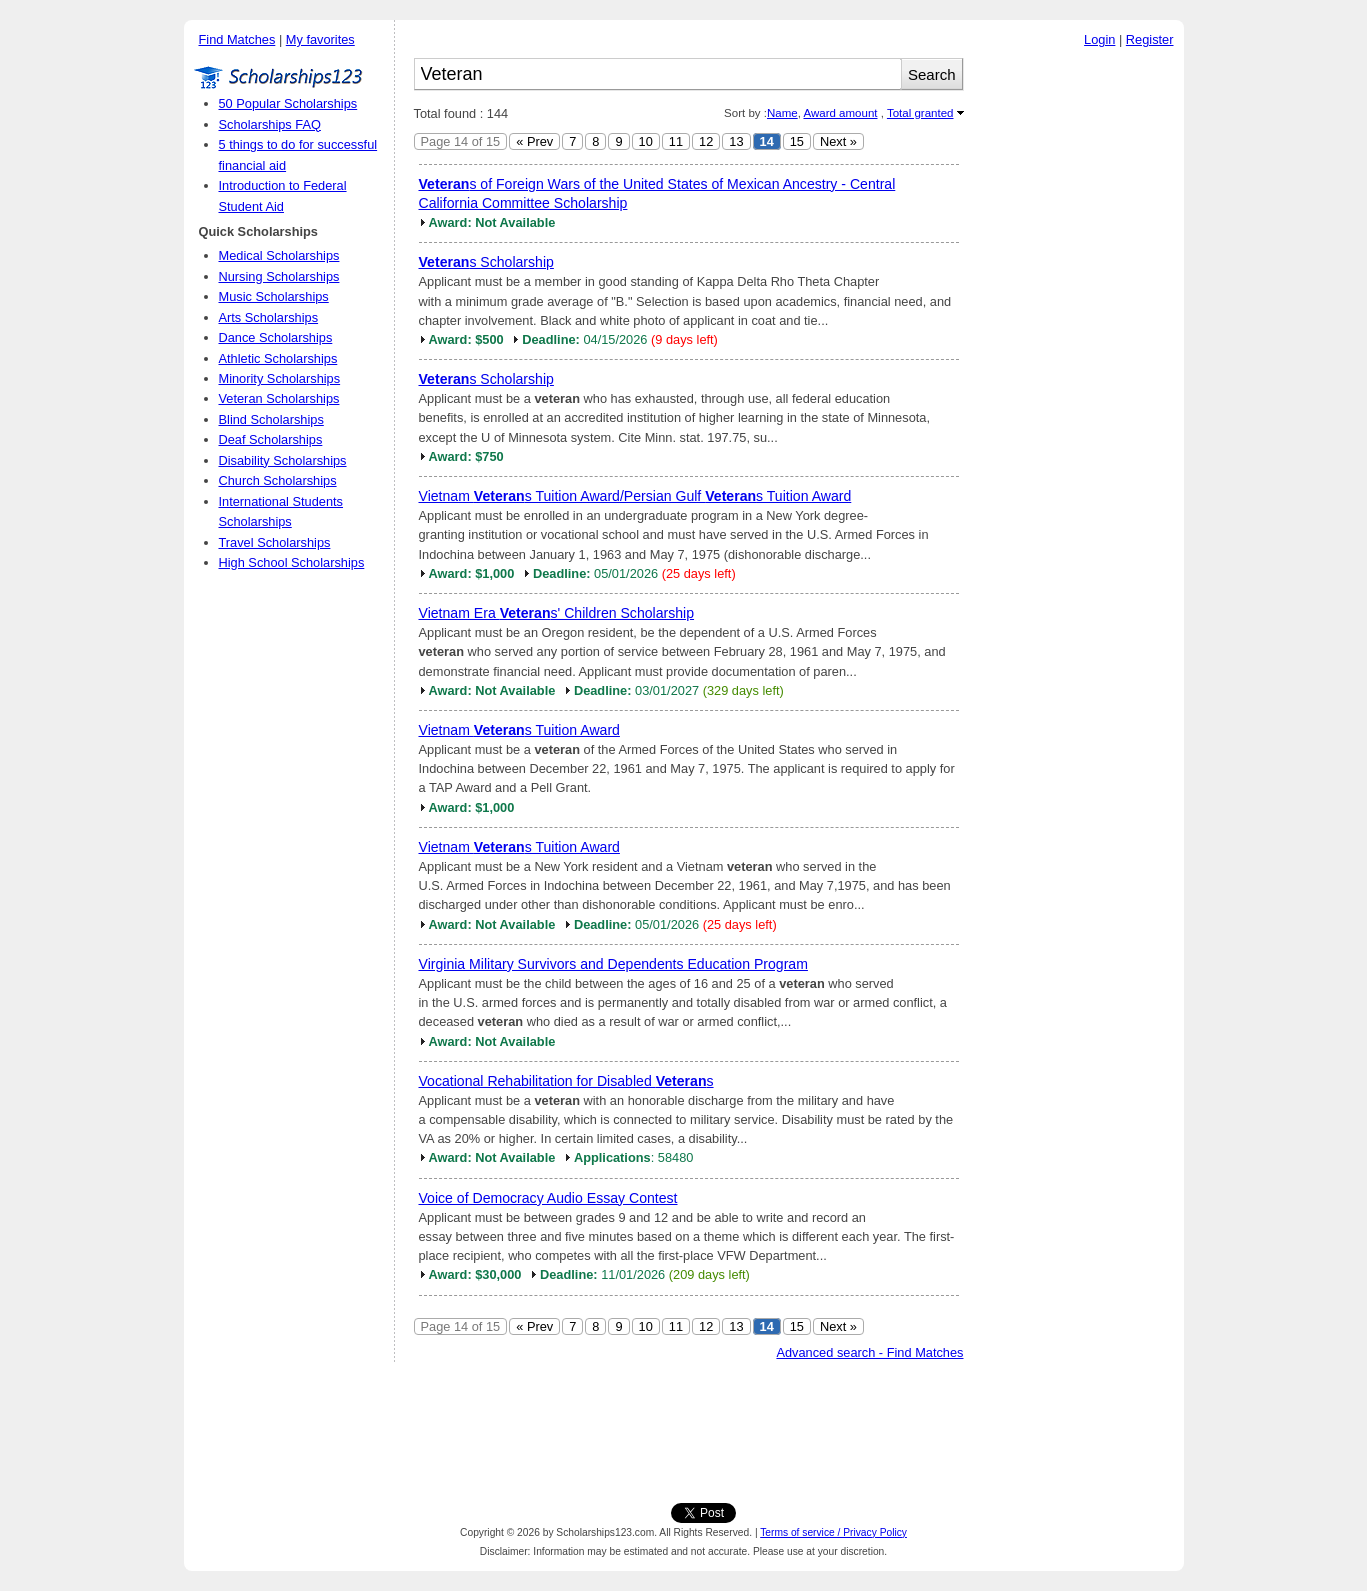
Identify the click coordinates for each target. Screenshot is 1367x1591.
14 (767, 141)
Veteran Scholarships (279, 398)
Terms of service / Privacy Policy (833, 1532)
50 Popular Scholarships (288, 103)
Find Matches (237, 39)
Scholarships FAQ (270, 124)
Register (1150, 39)
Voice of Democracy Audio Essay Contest (548, 1198)
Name (782, 113)
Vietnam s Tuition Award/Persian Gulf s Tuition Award (635, 496)
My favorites (320, 39)
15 (797, 141)
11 (676, 141)
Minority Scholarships (280, 378)
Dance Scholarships (276, 337)
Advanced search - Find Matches (869, 1352)
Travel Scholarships (275, 542)
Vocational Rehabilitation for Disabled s (566, 1081)
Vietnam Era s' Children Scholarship (557, 613)
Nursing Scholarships (279, 276)
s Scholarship (486, 262)
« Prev (534, 141)
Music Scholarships (274, 296)
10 (646, 141)
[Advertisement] (1079, 359)
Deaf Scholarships (271, 439)
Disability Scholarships (283, 460)
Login (1099, 39)
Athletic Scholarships (278, 358)
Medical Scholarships (279, 255)
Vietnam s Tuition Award (519, 730)
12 (706, 141)
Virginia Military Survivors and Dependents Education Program (613, 964)
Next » (838, 141)
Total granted (920, 113)
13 (736, 141)
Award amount (840, 113)
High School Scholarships (292, 562)
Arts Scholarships (269, 317)
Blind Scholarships (271, 419)
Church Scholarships (278, 480)
